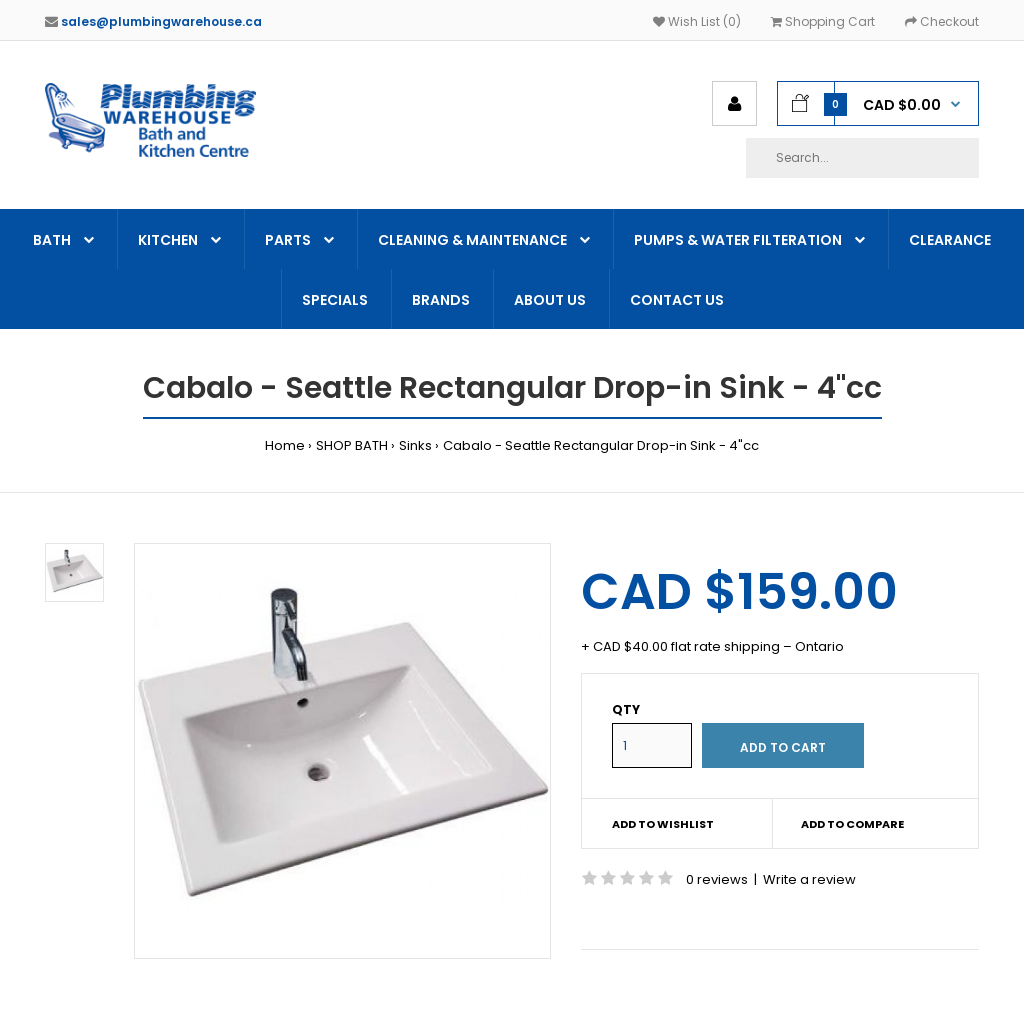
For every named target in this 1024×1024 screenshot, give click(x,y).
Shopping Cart (823, 21)
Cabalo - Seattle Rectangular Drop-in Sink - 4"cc (601, 445)
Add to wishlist (663, 824)
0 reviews (717, 879)
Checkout (942, 21)
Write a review (809, 879)
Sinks (415, 445)
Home (285, 445)
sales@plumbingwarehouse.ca (161, 21)
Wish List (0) (697, 21)
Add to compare (852, 824)
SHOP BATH (352, 445)
